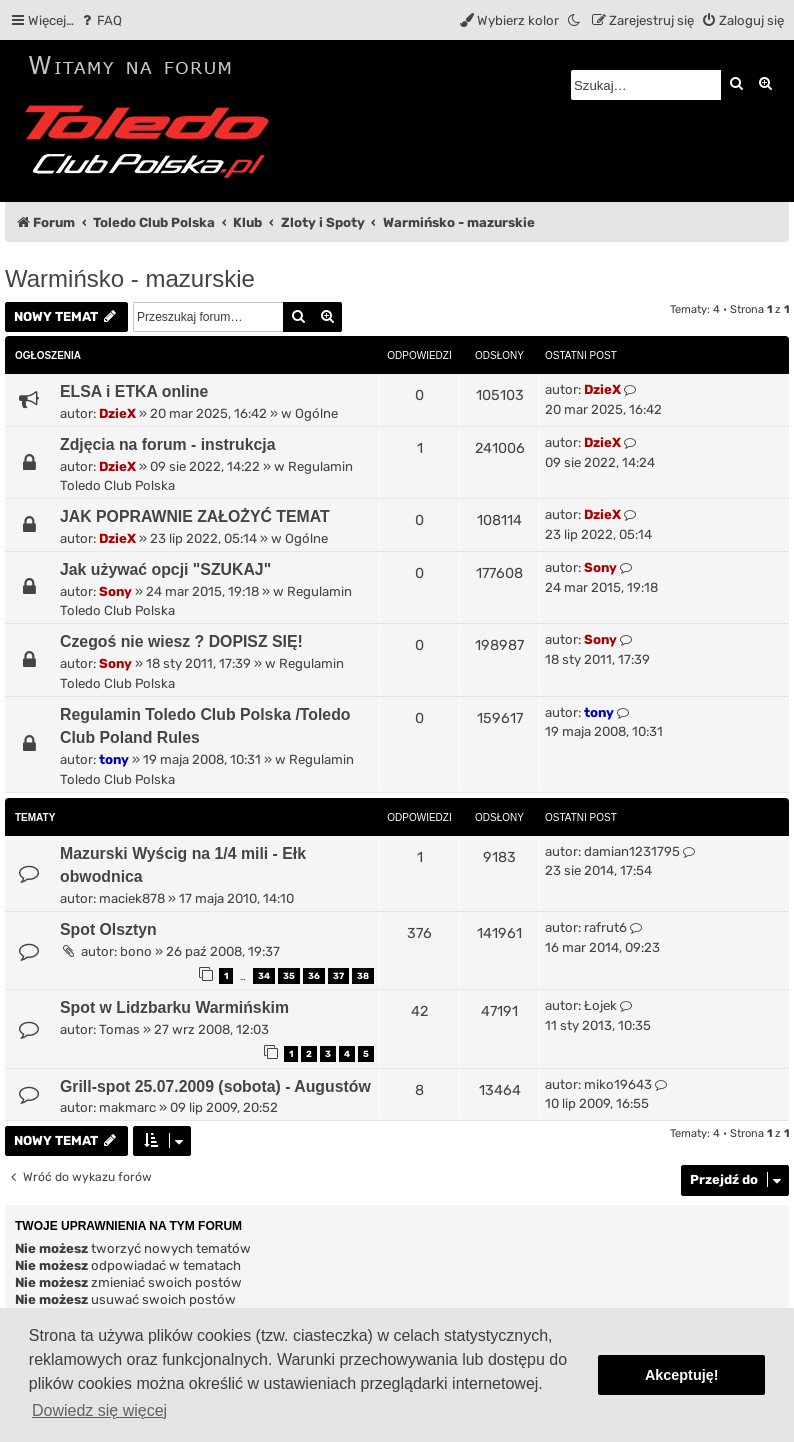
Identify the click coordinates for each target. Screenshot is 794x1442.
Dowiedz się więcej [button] (99, 1410)
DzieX (117, 413)
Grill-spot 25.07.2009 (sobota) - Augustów (215, 1086)
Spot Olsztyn (108, 929)
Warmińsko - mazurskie (130, 278)
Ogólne (316, 413)
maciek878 (132, 898)
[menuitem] (100, 20)
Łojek (600, 1005)
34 (264, 976)
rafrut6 (605, 927)
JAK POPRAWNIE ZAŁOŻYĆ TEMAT (195, 516)
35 (289, 976)
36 (314, 976)
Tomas (119, 1029)
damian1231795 (632, 851)
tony (114, 759)
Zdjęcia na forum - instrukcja (168, 444)
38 (363, 976)
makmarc (127, 1107)
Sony (115, 591)
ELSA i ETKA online (134, 391)
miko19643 (618, 1084)
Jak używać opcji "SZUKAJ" (165, 569)
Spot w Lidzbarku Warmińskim (174, 1007)
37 (338, 976)
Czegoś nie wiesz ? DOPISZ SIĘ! (181, 641)
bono (136, 951)
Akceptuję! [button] (682, 1375)
